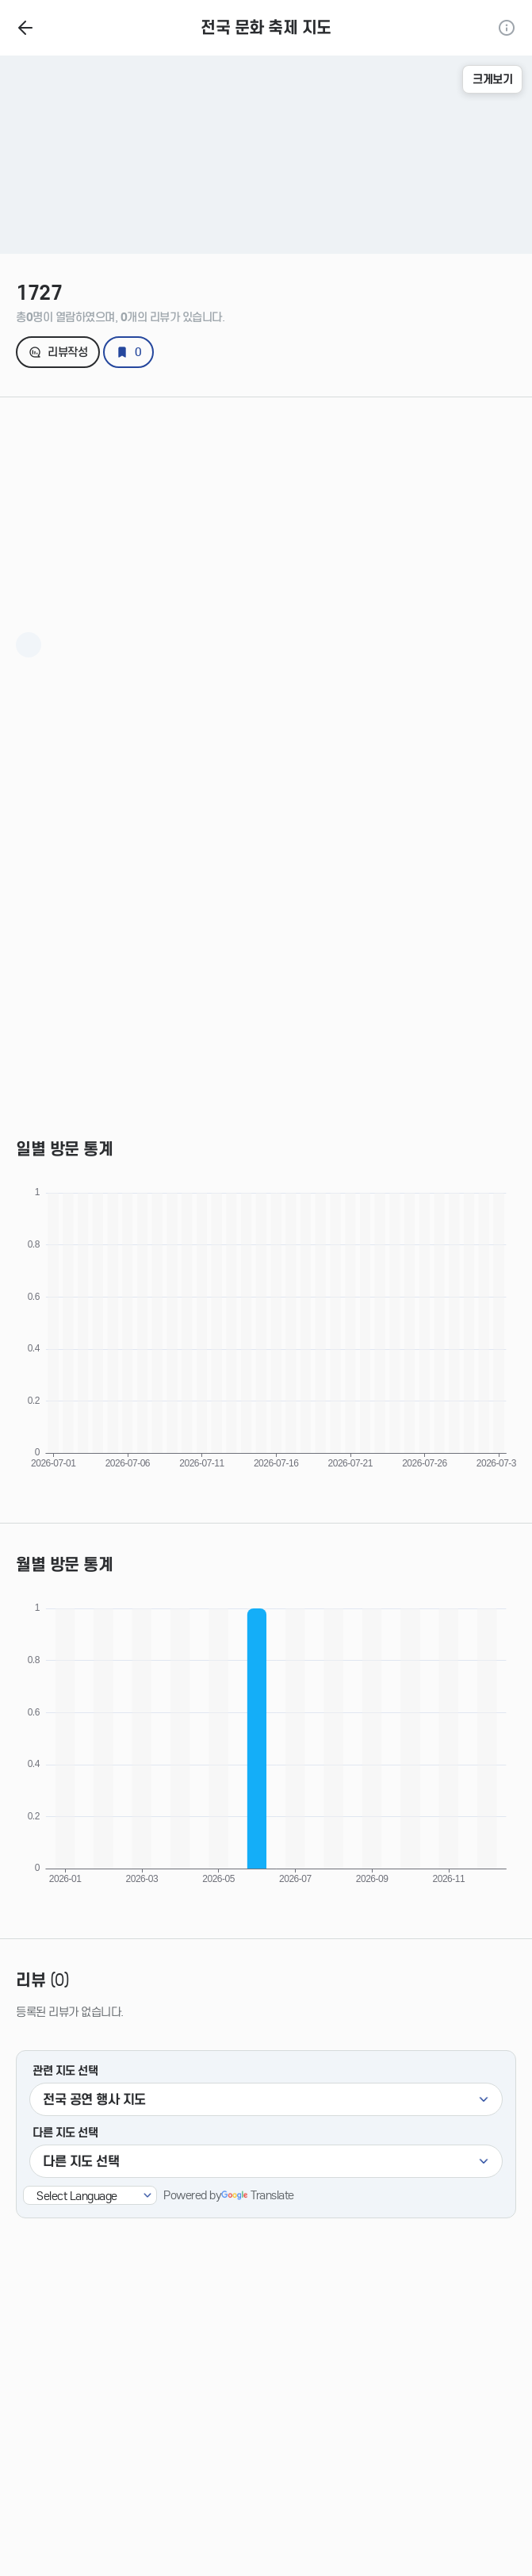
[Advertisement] (266, 508)
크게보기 (492, 79)
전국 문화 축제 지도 (266, 28)
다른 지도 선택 (65, 2133)
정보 (506, 27)
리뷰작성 (67, 352)
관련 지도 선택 (65, 2071)
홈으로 (25, 27)
